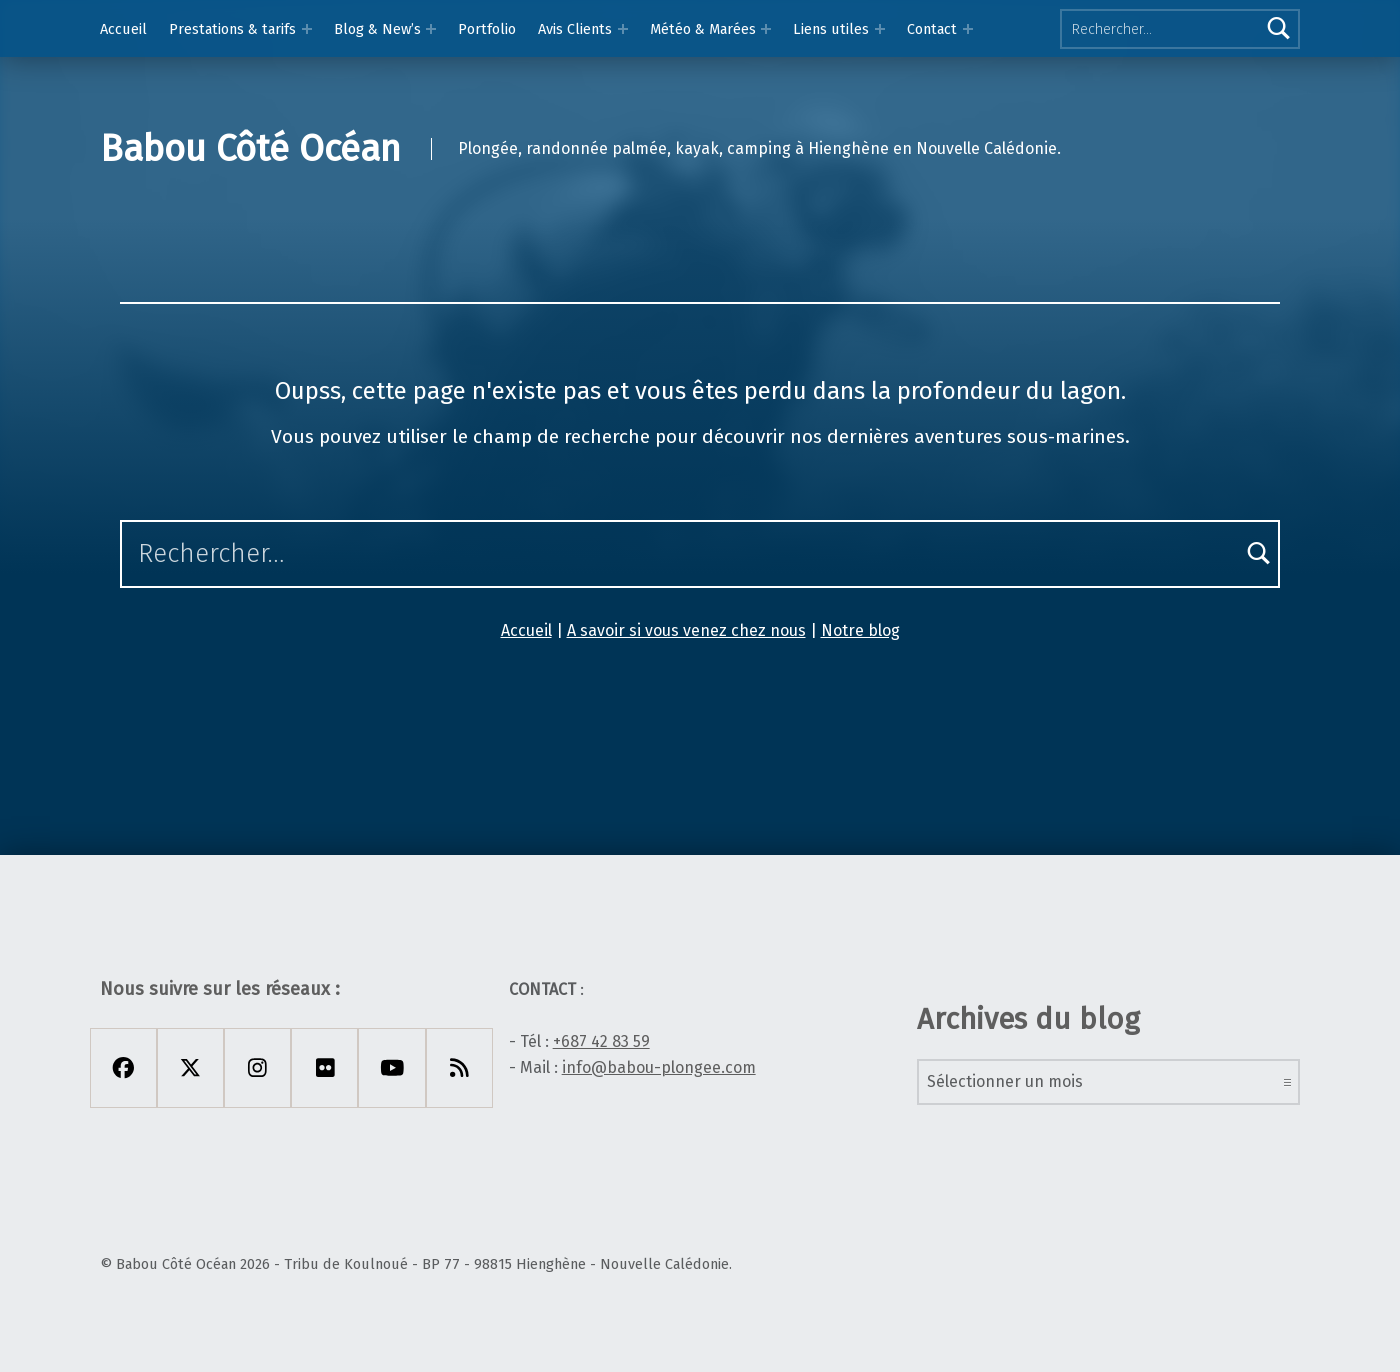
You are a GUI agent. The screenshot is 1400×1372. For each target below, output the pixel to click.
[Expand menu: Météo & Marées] (766, 29)
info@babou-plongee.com (659, 1067)
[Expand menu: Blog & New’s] (431, 29)
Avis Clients (575, 29)
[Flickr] (324, 1068)
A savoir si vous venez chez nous (686, 630)
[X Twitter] (190, 1068)
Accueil (123, 29)
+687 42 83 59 (601, 1041)
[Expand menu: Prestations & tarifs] (307, 29)
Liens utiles (831, 29)
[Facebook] (123, 1068)
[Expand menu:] (968, 29)
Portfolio (487, 29)
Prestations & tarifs (232, 29)
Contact (932, 29)
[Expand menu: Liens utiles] (880, 29)
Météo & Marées (703, 29)
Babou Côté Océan (250, 149)
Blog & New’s (377, 29)
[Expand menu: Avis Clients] (623, 29)
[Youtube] (391, 1068)
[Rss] (459, 1068)
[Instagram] (257, 1068)
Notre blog (860, 630)
